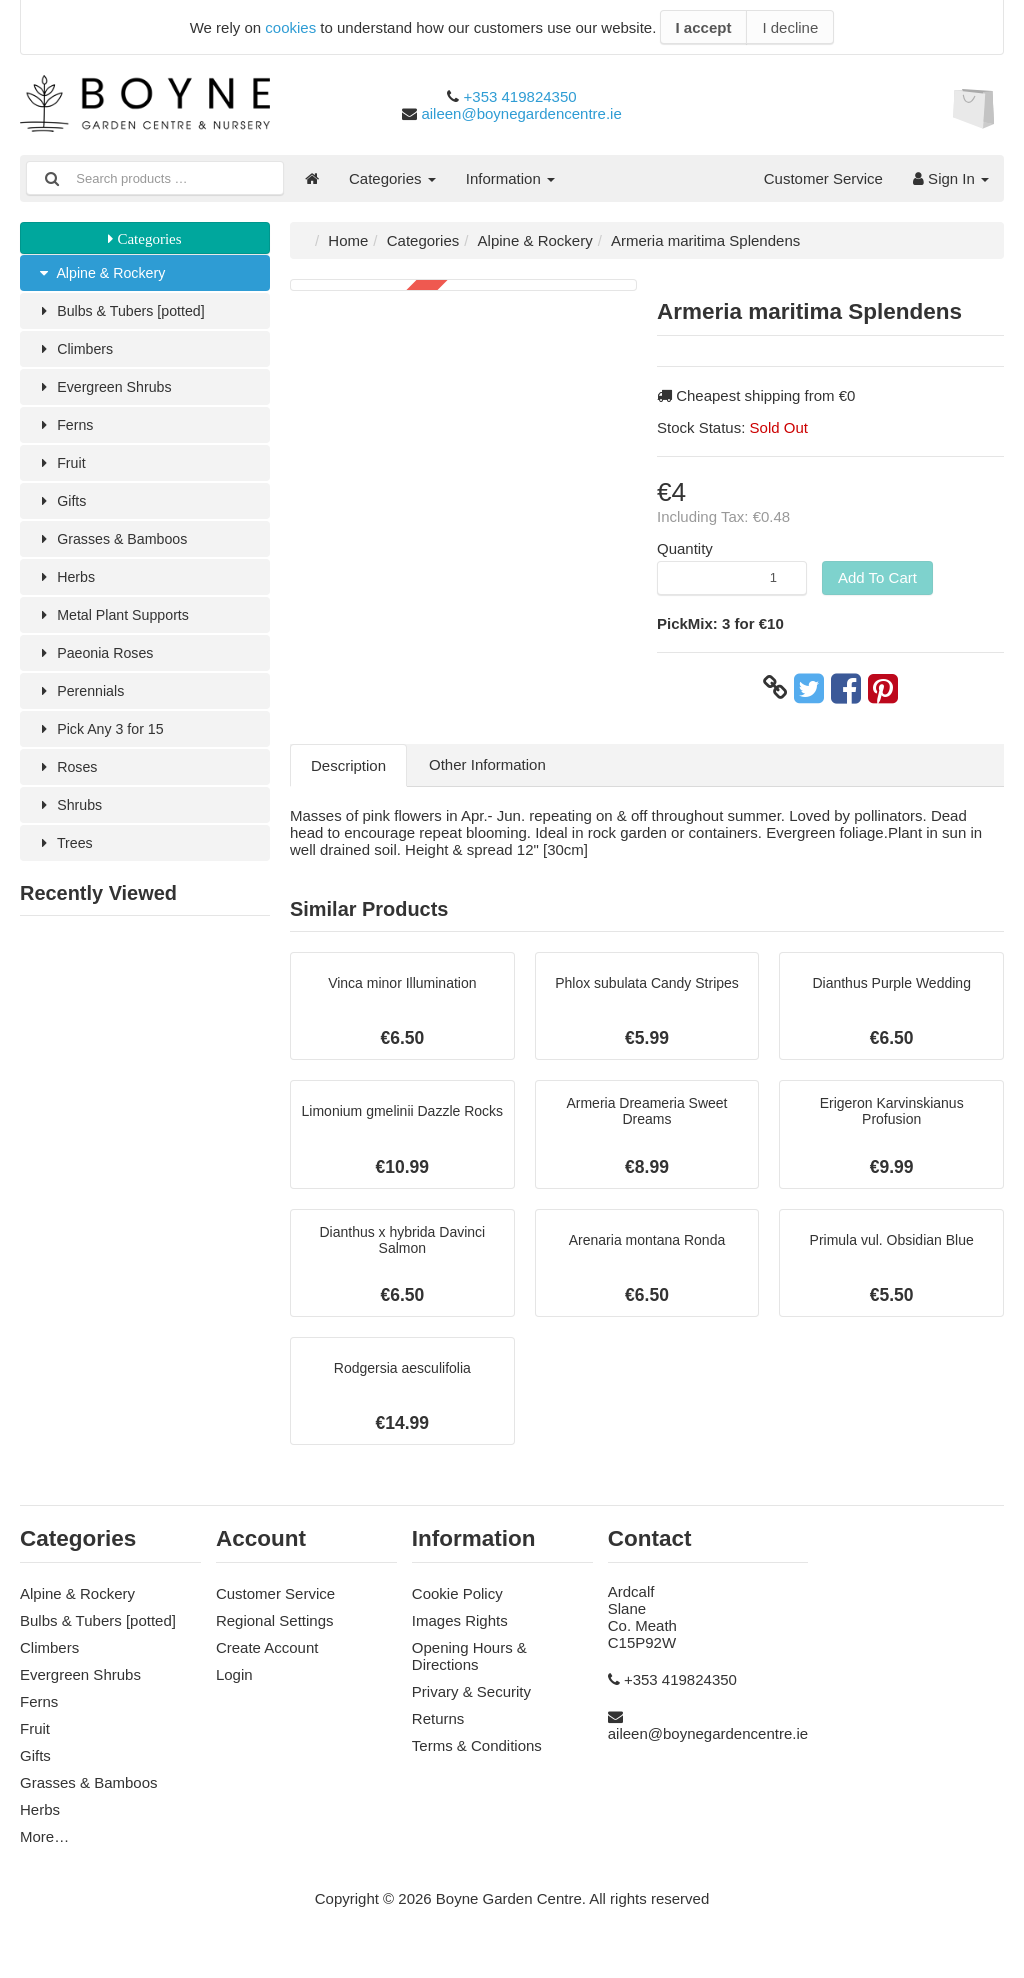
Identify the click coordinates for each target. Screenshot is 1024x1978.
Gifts (62, 507)
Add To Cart (877, 577)
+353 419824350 (520, 96)
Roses (68, 780)
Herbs (66, 585)
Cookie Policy (457, 1604)
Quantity (685, 548)
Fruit (61, 468)
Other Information (487, 764)
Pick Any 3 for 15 (103, 741)
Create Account (267, 1658)
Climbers (76, 351)
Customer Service (823, 178)
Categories (392, 178)
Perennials (82, 702)
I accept (704, 27)
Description (348, 765)
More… (44, 1847)
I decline (790, 27)
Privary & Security (471, 1702)
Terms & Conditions (477, 1756)
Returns (438, 1729)
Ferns (66, 429)
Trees (65, 858)
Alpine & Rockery (104, 273)
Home (348, 240)
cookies (290, 27)
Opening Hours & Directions (469, 1667)
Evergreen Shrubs (107, 390)
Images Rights (460, 1631)
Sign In (951, 178)
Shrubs (70, 819)
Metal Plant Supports (116, 624)
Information (510, 178)
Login (234, 1685)
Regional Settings (275, 1631)
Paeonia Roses (97, 663)
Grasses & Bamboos (115, 546)
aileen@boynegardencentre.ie (521, 113)
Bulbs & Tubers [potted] (124, 312)
